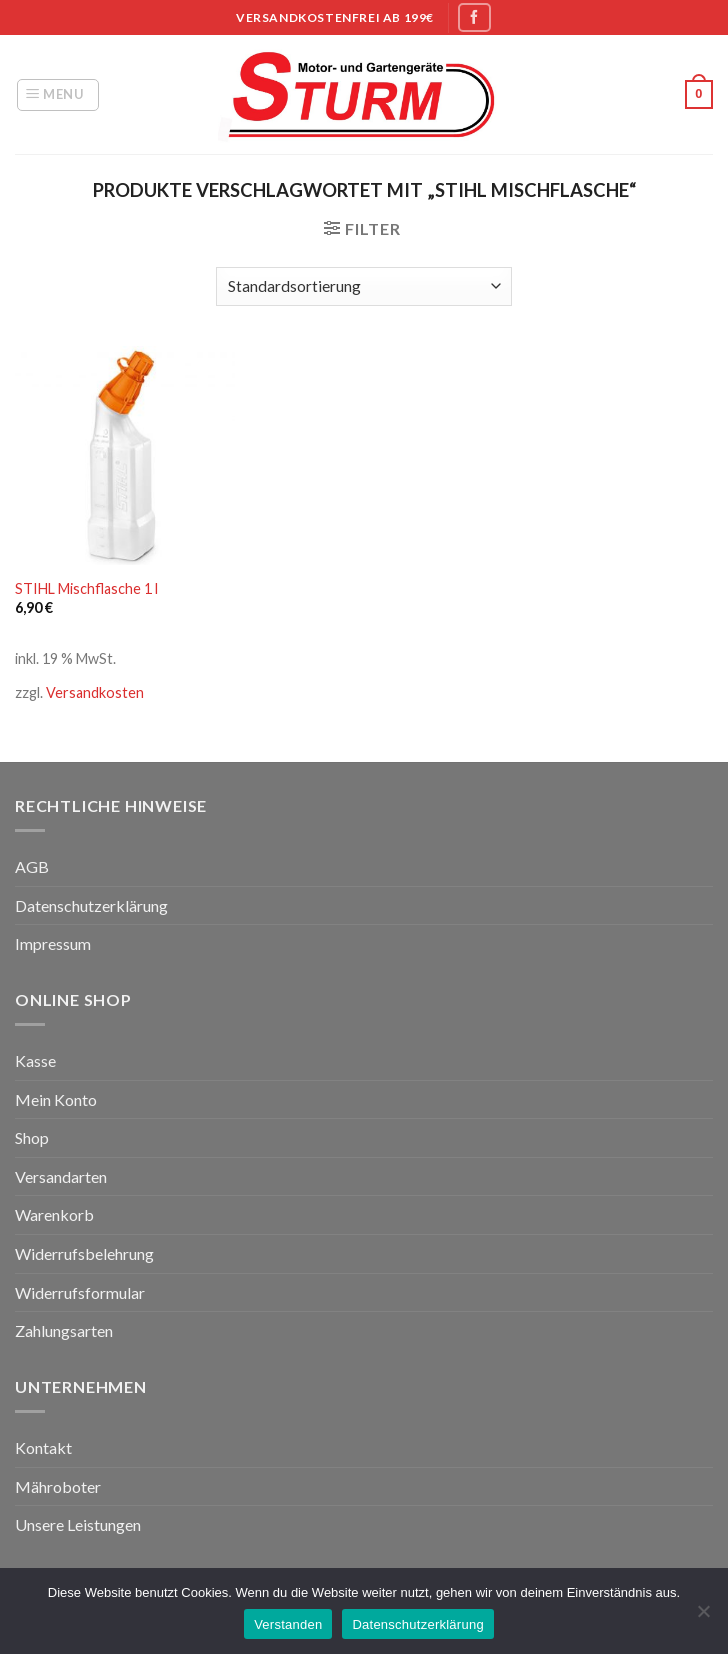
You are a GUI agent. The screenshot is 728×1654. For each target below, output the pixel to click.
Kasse (35, 1060)
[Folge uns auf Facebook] (474, 17)
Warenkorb (54, 1214)
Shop (32, 1137)
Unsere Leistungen (78, 1524)
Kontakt (43, 1447)
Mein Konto (56, 1099)
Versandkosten (95, 692)
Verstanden (288, 1624)
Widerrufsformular (80, 1292)
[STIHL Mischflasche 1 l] (125, 456)
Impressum (53, 943)
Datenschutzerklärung (91, 905)
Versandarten (61, 1176)
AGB (32, 866)
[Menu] (58, 95)
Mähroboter (58, 1486)
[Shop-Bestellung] (364, 286)
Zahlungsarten (64, 1330)
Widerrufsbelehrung (84, 1253)
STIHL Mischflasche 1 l (86, 588)
